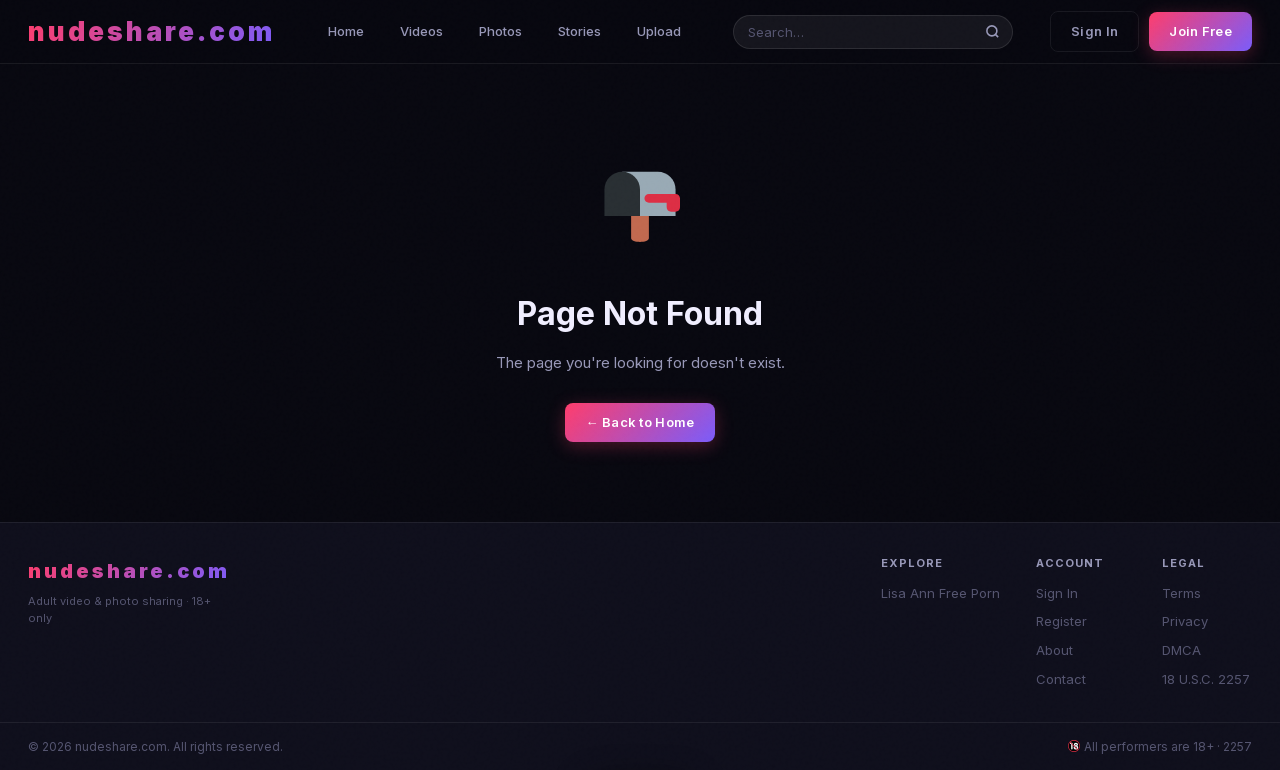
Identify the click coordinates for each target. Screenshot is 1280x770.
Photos (500, 31)
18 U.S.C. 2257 (1206, 679)
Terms (1181, 593)
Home (346, 31)
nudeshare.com (151, 31)
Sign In (1094, 31)
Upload (659, 31)
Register (1061, 621)
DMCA (1181, 650)
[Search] (996, 31)
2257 (1237, 746)
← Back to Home (639, 422)
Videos (421, 31)
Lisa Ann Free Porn (940, 593)
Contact (1061, 679)
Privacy (1185, 621)
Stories (579, 31)
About (1054, 650)
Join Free (1200, 31)
